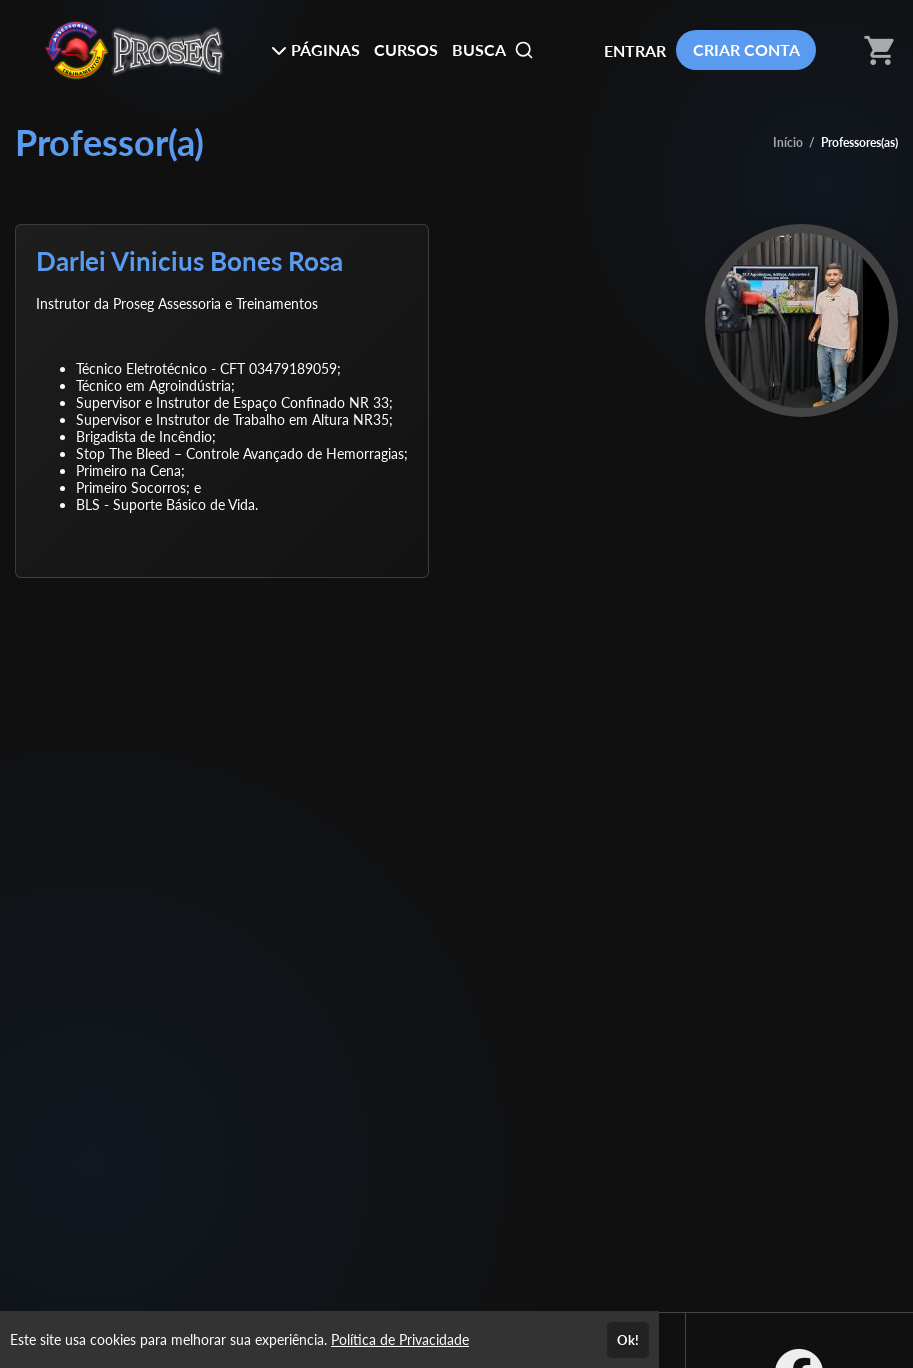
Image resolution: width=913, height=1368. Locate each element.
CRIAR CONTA (746, 49)
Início (788, 142)
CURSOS (406, 49)
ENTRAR (635, 50)
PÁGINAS (315, 49)
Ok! (628, 1340)
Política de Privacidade (400, 1339)
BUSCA (493, 50)
